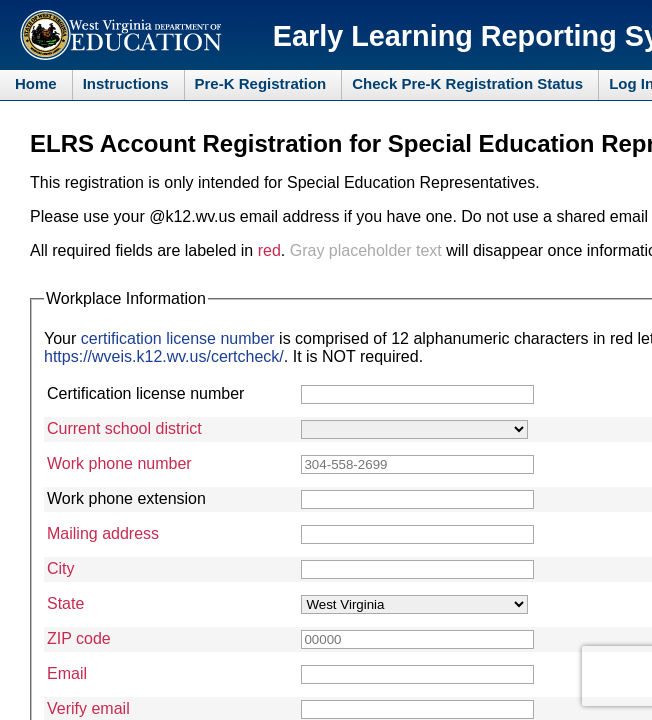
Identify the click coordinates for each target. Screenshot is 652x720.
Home (36, 83)
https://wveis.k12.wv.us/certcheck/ (164, 356)
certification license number (178, 338)
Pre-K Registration (261, 83)
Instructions (126, 83)
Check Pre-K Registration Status (467, 83)
